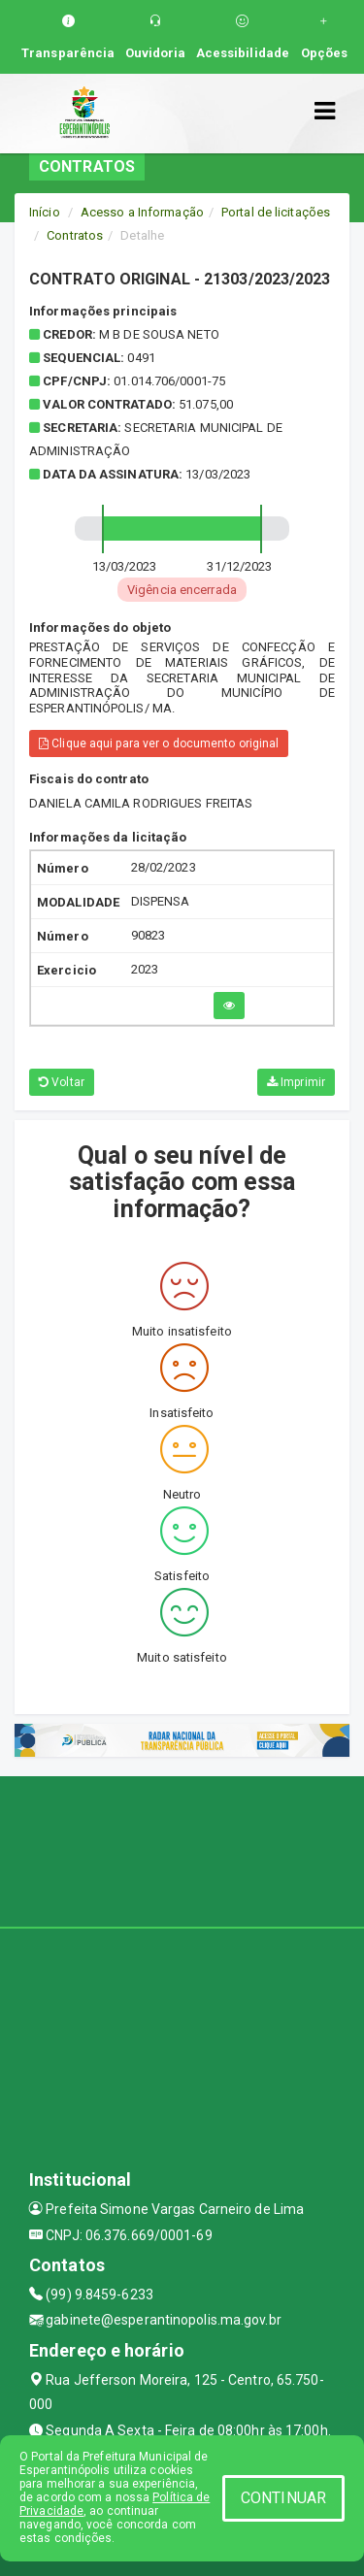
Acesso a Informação (142, 212)
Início (44, 212)
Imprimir (296, 1082)
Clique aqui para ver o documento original (159, 743)
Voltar (61, 1082)
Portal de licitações (275, 212)
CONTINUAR (283, 2498)
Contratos (75, 235)
